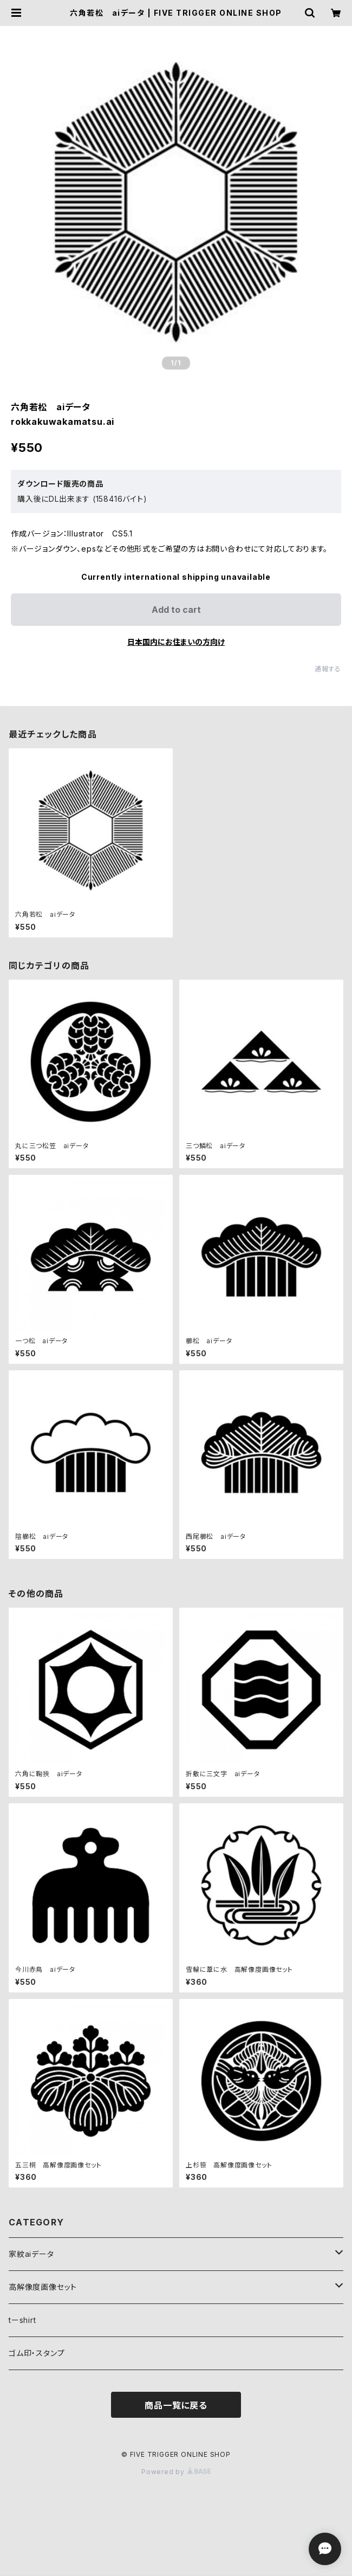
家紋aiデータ (31, 2253)
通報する (328, 669)
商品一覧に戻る (176, 2405)
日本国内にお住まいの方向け (176, 641)
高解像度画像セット (43, 2287)
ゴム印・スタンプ (36, 2353)
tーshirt (22, 2320)
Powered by (176, 2472)
